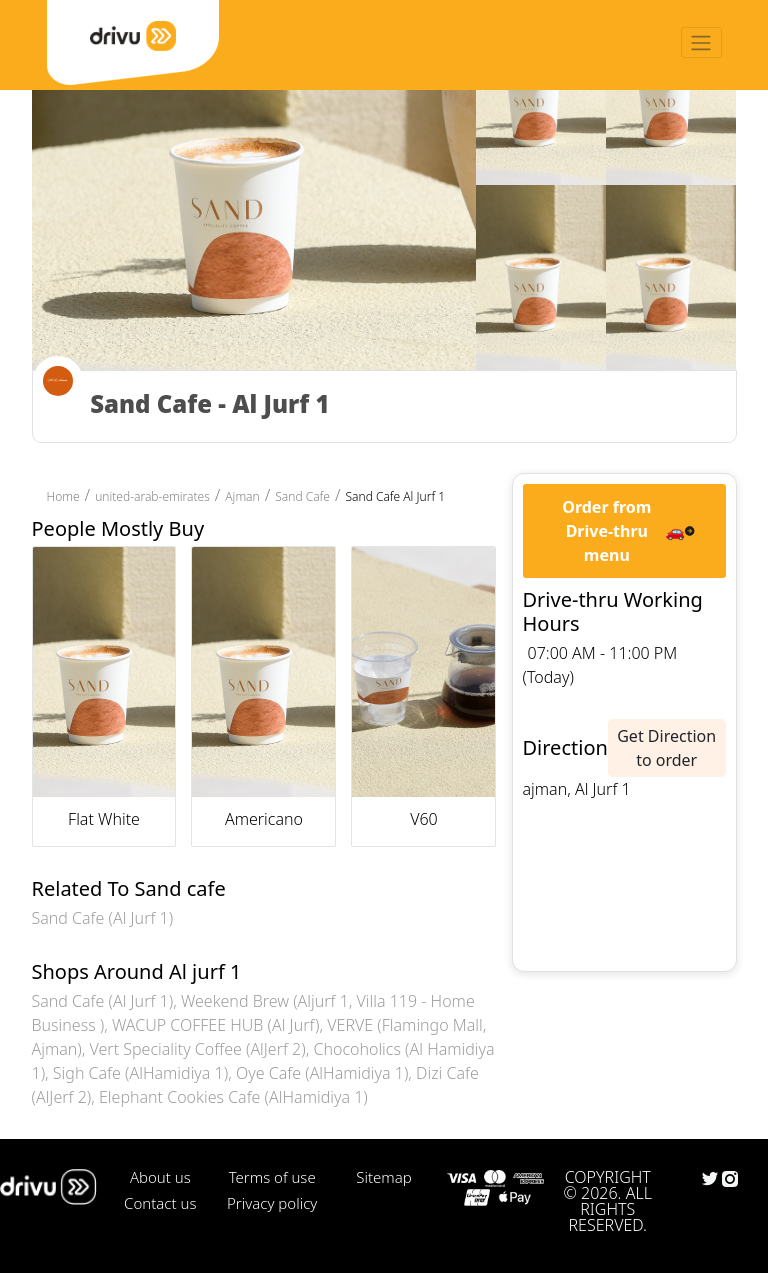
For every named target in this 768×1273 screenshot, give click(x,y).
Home (63, 496)
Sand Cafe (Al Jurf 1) (103, 918)
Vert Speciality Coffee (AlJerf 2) (198, 1049)
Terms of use (272, 1177)
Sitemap (383, 1177)
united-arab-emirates (152, 496)
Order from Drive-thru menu (606, 531)
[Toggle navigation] (701, 42)
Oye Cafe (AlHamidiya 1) (322, 1073)
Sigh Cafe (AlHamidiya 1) (140, 1073)
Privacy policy (272, 1203)
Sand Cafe (302, 496)
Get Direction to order (666, 748)
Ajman (242, 496)
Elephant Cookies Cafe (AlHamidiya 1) (233, 1097)
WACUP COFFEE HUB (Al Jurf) (215, 1025)
